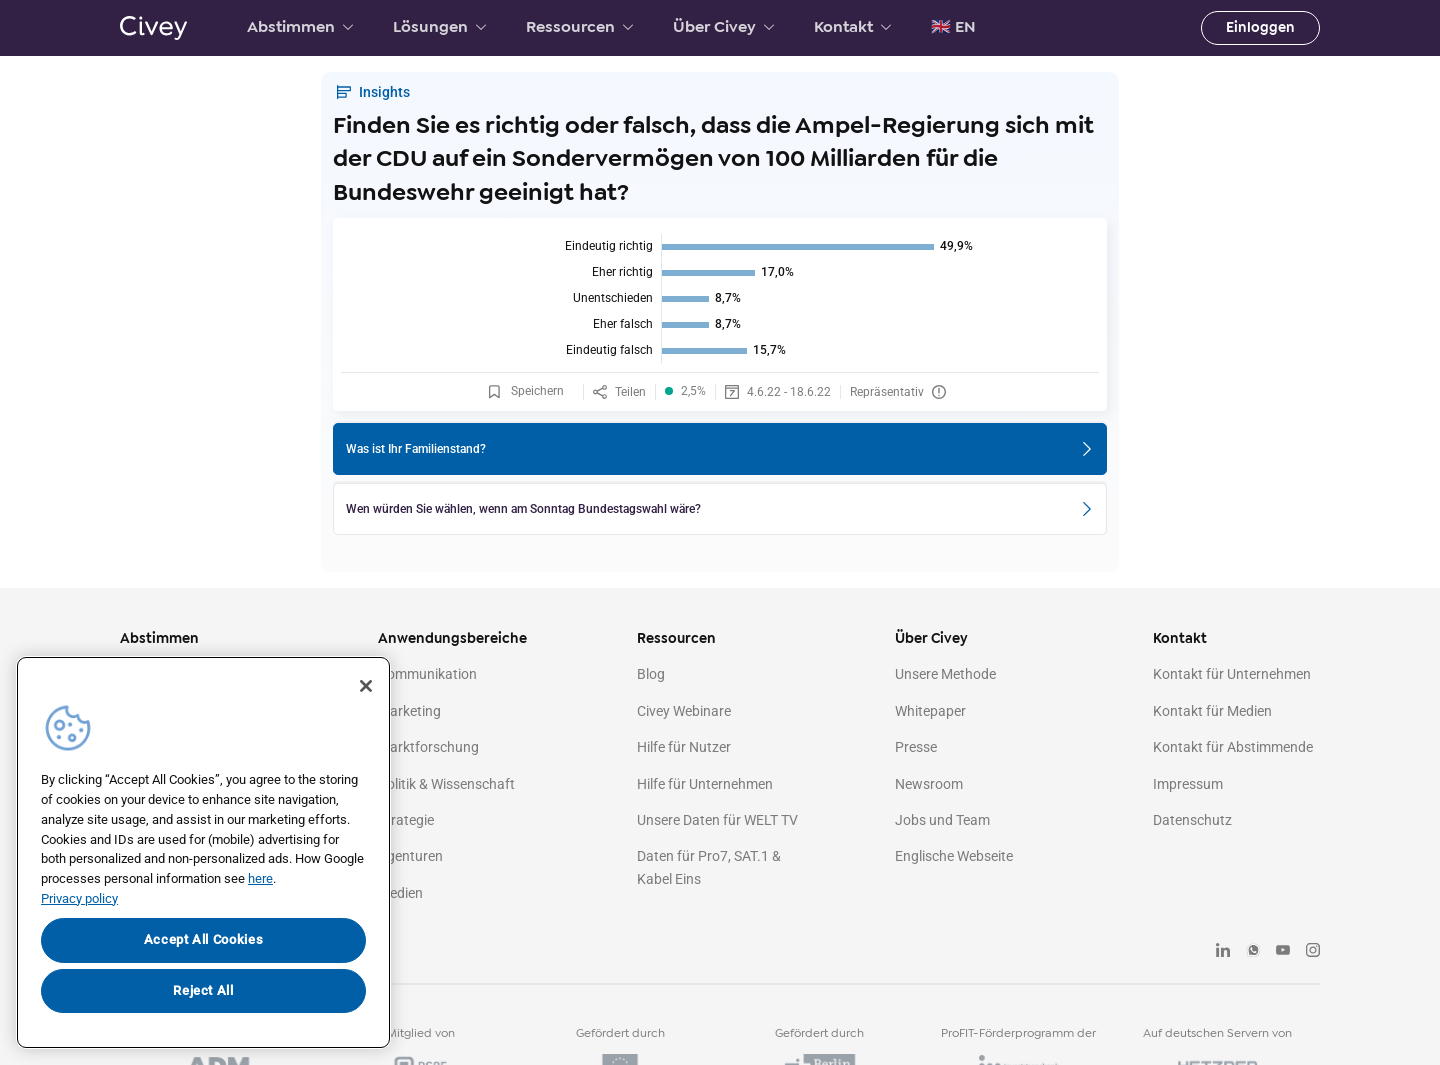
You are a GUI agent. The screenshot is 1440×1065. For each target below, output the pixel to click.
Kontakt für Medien (1212, 711)
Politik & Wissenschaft (446, 784)
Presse (916, 747)
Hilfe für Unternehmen (705, 784)
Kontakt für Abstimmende (1233, 747)
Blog (651, 674)
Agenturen (410, 856)
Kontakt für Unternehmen (1232, 674)
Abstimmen (300, 27)
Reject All (203, 990)
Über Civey (723, 27)
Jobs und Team (942, 820)
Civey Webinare (684, 711)
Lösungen (439, 27)
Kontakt (852, 27)
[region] (203, 852)
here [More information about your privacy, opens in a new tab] (260, 878)
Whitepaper (930, 711)
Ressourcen (579, 27)
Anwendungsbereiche (452, 638)
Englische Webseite (954, 856)
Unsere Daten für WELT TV (717, 820)
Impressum (1188, 784)
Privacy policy (79, 898)
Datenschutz (1192, 820)
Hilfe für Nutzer (684, 747)
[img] (720, 299)
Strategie (406, 820)
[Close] (366, 686)
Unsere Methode (945, 674)
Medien (400, 893)
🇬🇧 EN (953, 27)
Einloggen (1260, 27)
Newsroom (929, 784)
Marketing (409, 711)
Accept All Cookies (204, 939)
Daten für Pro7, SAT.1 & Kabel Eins (709, 867)
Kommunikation (427, 674)
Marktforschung (428, 747)
